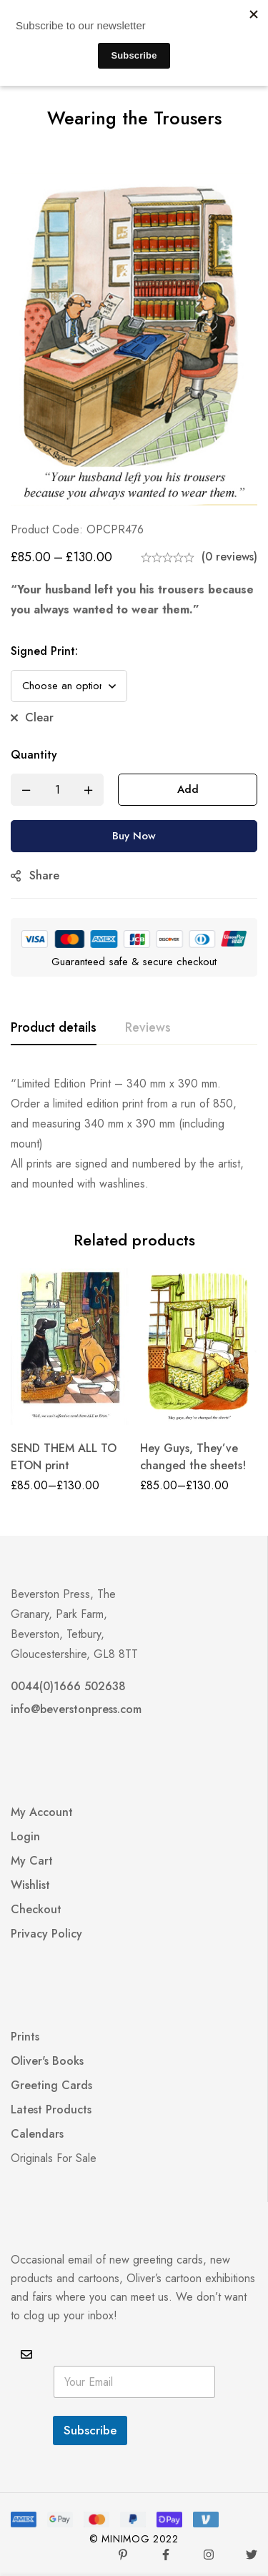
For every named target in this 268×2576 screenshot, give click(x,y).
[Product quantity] (57, 790)
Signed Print (44, 651)
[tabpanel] (134, 1134)
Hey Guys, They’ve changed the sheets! (193, 1457)
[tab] (53, 1028)
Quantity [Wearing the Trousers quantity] (34, 754)
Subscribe (90, 2430)
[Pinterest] (123, 2554)
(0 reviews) (229, 556)
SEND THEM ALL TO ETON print (63, 1457)
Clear (39, 717)
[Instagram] (208, 2554)
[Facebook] (166, 2554)
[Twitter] (251, 2554)
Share (44, 875)
